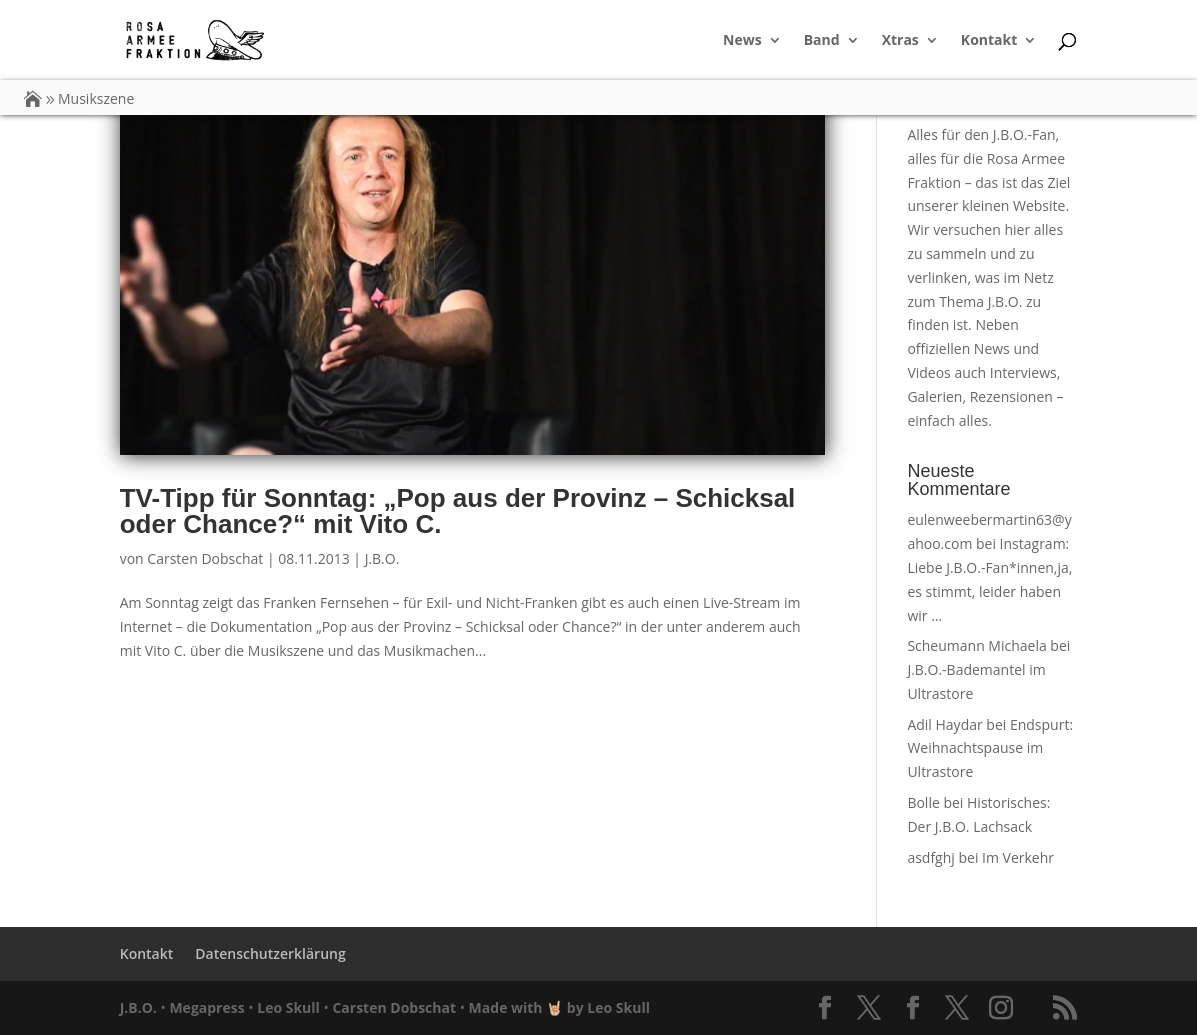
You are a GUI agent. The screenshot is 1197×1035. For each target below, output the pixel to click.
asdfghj (930, 857)
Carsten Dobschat (205, 558)
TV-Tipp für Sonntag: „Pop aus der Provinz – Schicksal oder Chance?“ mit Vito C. (458, 511)
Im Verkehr (1018, 857)
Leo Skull (288, 1007)
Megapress (206, 1007)
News (742, 41)
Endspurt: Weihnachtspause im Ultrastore (990, 748)
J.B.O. (382, 558)
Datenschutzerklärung (270, 953)
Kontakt (989, 41)
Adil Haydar (944, 724)
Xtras (900, 41)
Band (822, 41)
